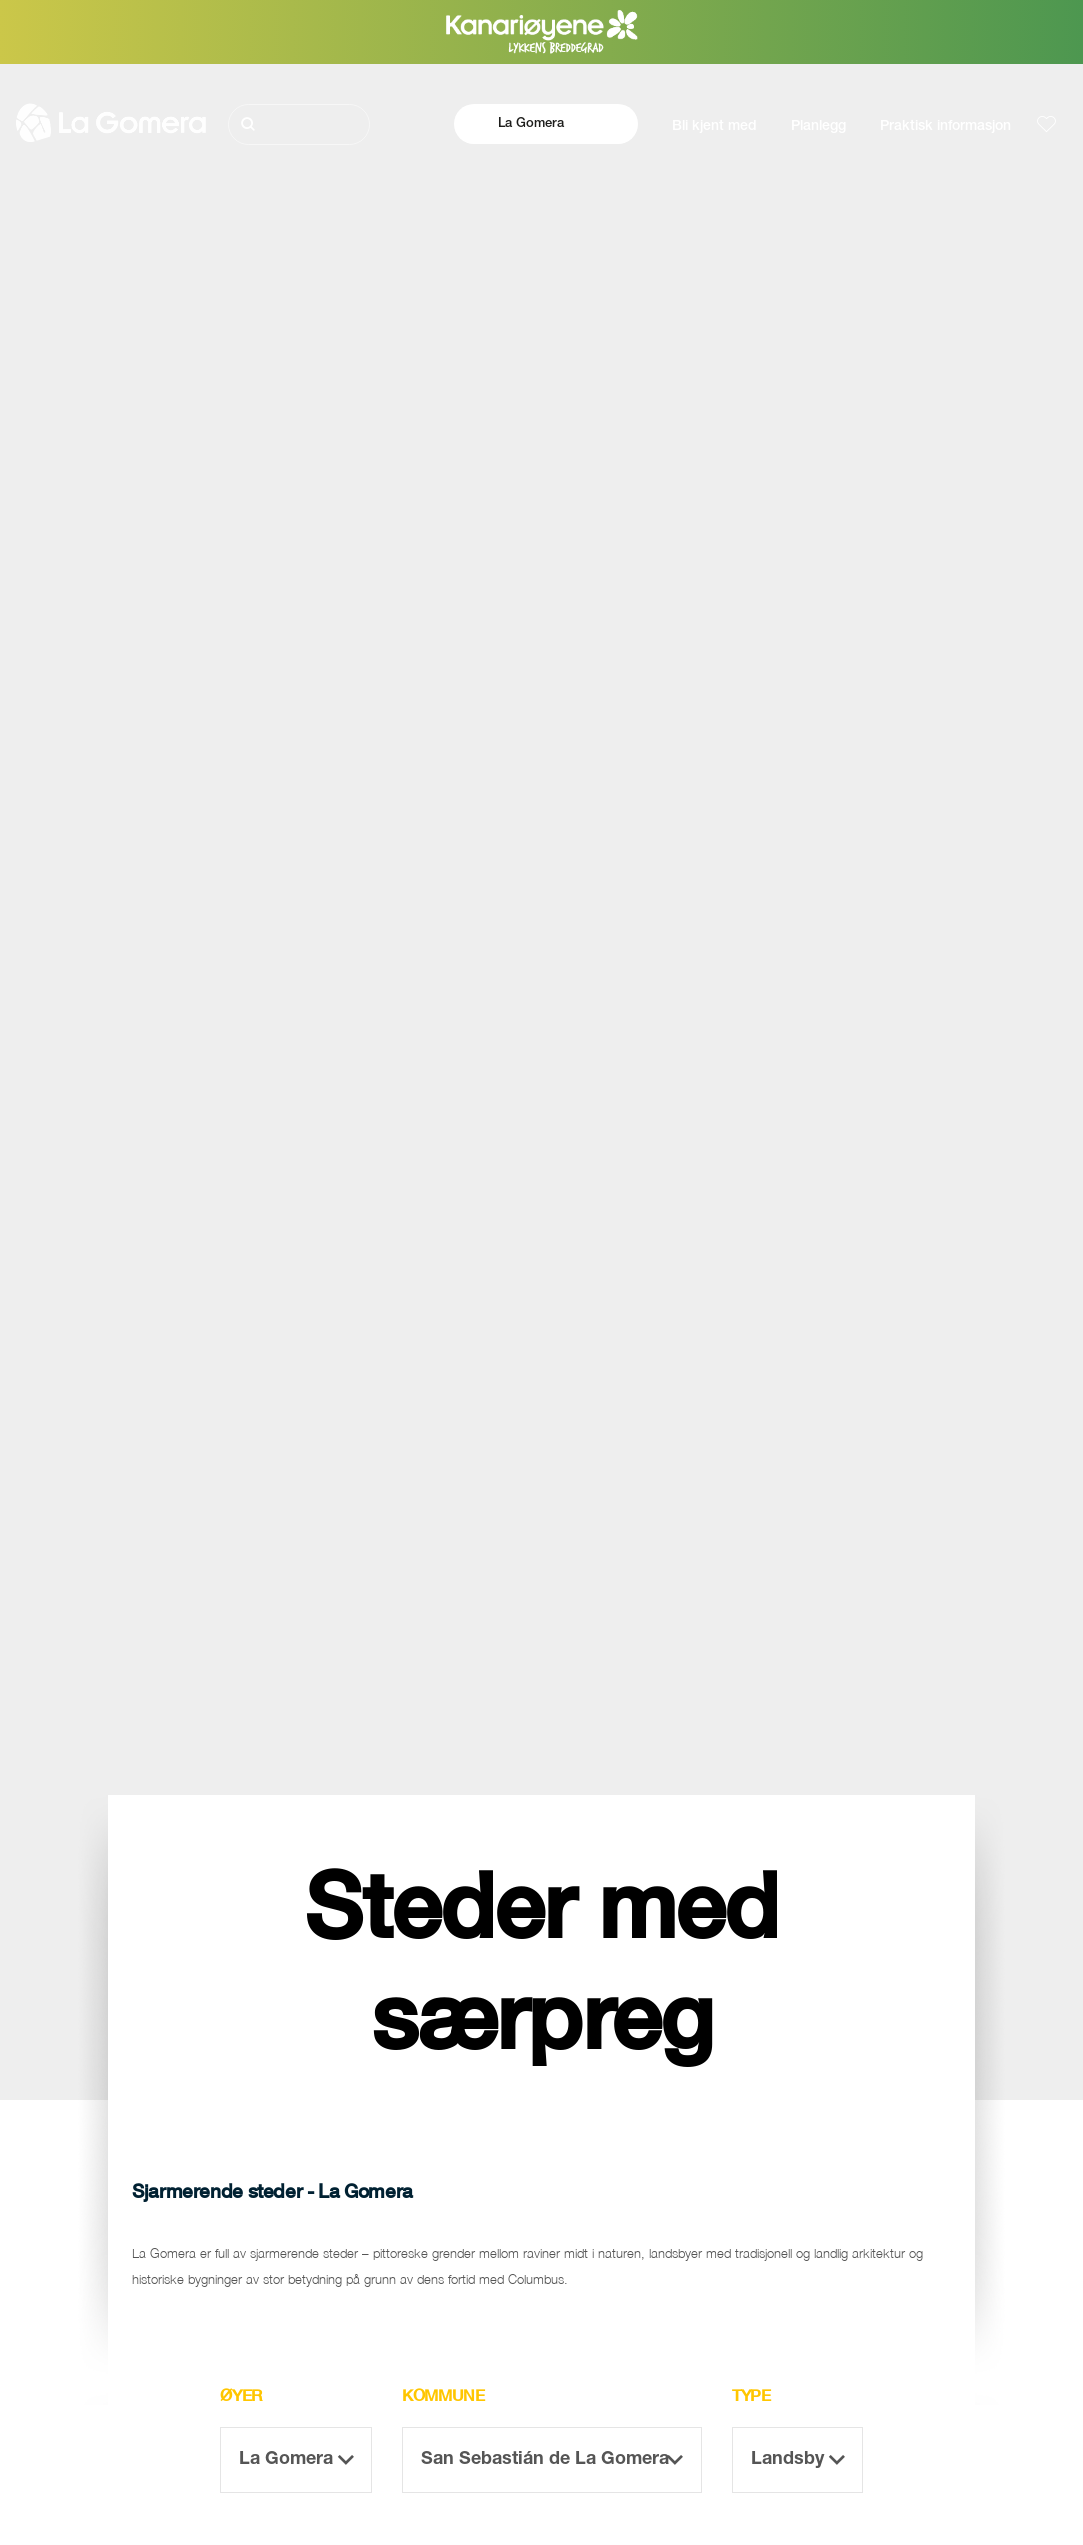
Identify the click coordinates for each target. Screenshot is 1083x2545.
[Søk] (299, 124)
